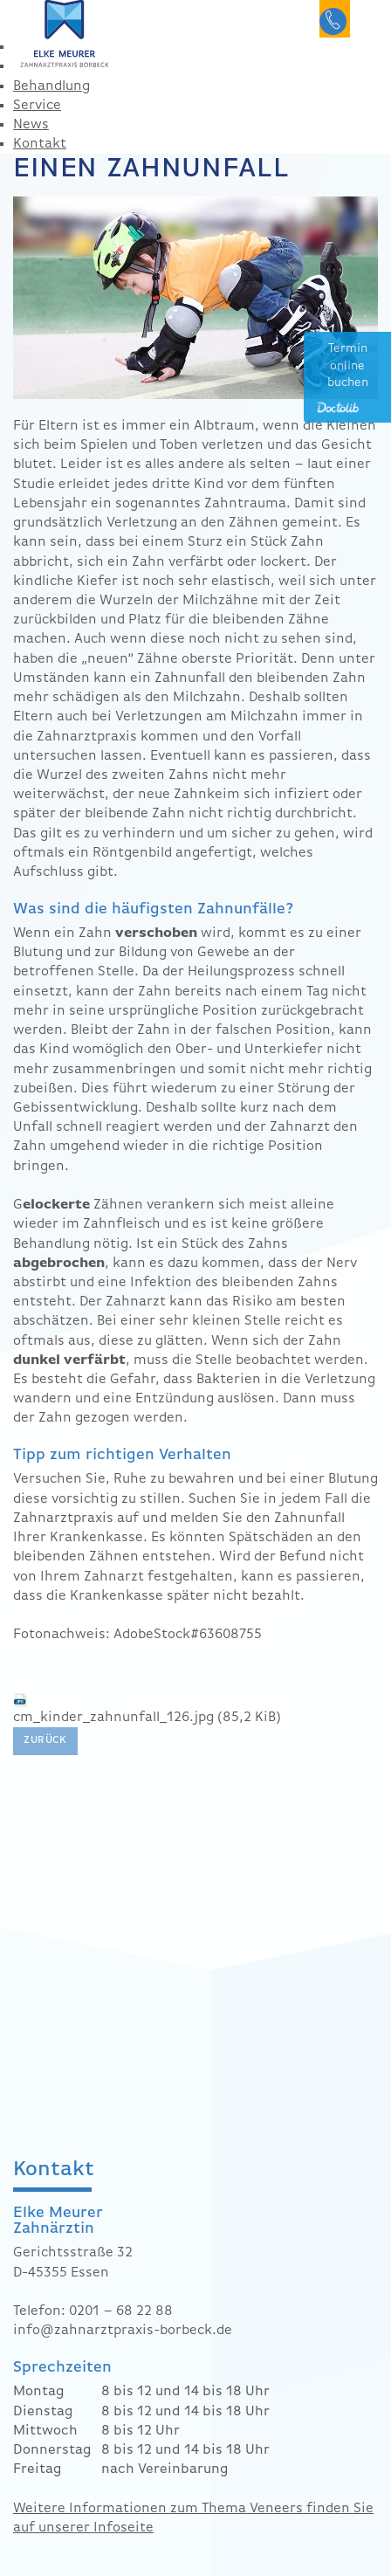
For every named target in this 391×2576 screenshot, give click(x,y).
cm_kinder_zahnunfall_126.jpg (147, 1718)
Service (37, 106)
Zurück (45, 1740)
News (31, 125)
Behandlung (51, 86)
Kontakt (39, 144)
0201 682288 (335, 19)
